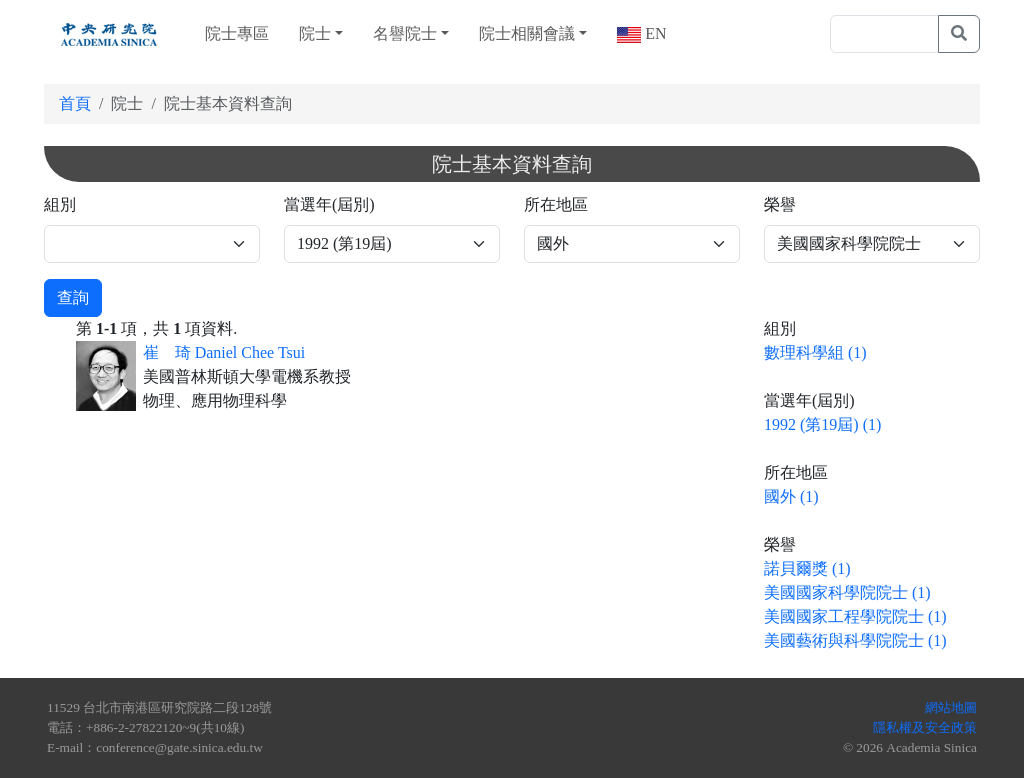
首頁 (75, 103)
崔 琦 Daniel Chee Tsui (224, 352)
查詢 (73, 297)
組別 (60, 204)
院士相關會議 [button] (527, 33)
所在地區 (556, 204)
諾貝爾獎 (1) (807, 568)
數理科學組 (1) (815, 352)
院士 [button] (315, 33)
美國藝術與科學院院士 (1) (855, 640)
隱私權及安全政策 (925, 727)
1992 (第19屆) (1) (822, 424)
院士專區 (237, 33)
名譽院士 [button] (405, 33)
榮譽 (780, 204)
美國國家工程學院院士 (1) (855, 616)
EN (653, 33)
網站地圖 (951, 707)
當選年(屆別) (329, 204)
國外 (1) (791, 496)
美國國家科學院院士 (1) (847, 592)
